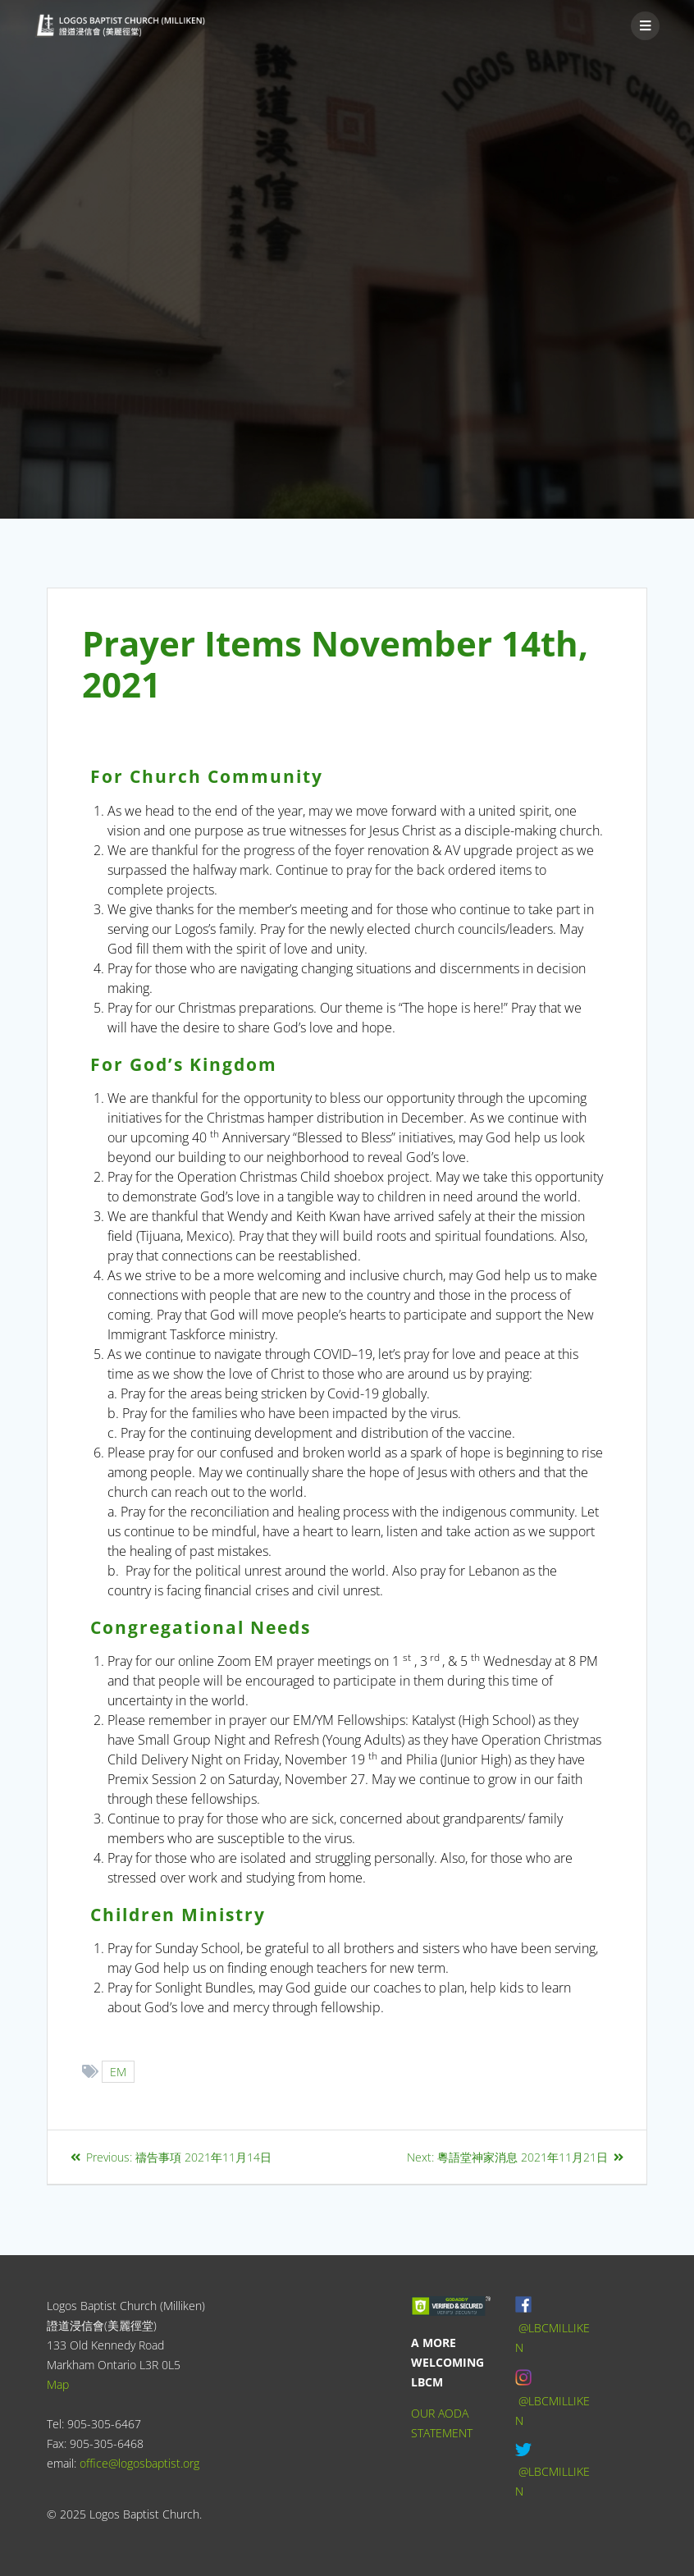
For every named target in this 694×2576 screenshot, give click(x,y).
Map (58, 2384)
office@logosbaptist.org (139, 2463)
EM (118, 2072)
